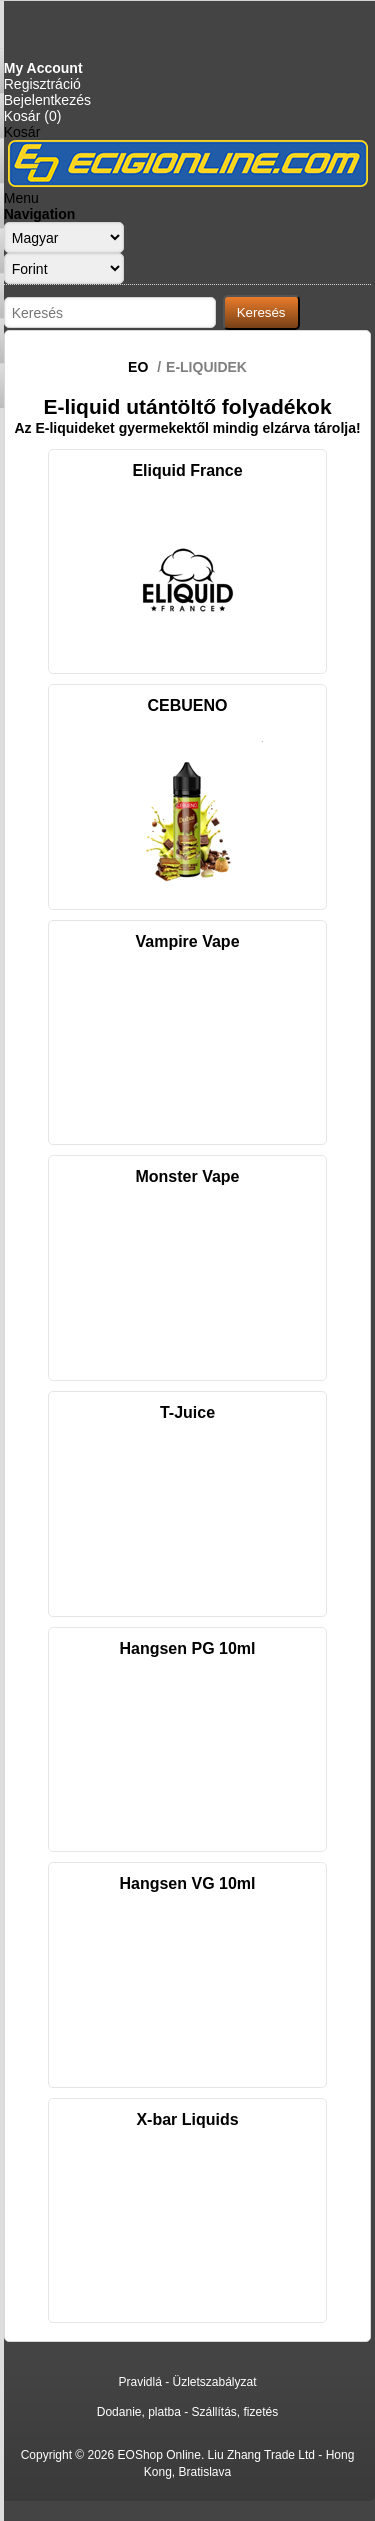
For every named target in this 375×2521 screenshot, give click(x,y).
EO (138, 367)
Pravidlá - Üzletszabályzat (187, 2382)
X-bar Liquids (187, 2119)
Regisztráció (42, 84)
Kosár (22, 132)
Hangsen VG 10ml (187, 1883)
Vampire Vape (187, 941)
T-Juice (187, 1412)
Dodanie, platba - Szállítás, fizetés (187, 2412)
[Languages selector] (64, 237)
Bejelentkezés (47, 100)
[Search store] (110, 312)
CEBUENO (187, 705)
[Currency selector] (64, 268)
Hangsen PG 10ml (187, 1648)
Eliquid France (187, 470)
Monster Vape (187, 1176)
